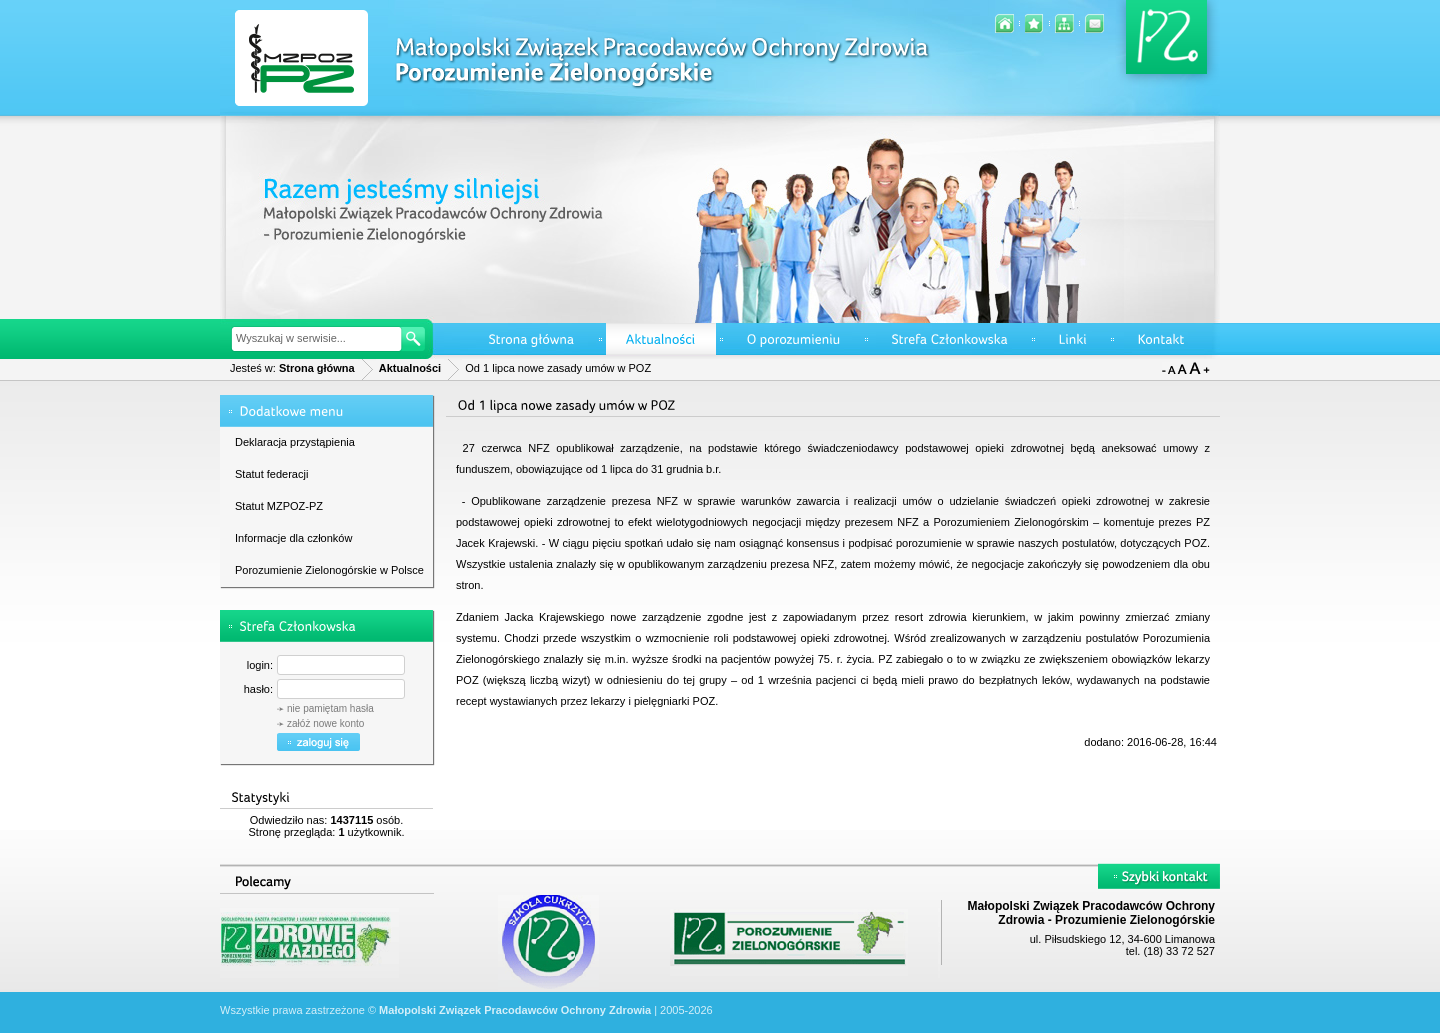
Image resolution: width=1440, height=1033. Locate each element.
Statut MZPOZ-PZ (279, 506)
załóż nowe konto (325, 723)
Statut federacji (271, 474)
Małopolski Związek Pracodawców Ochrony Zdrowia (515, 1010)
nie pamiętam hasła (330, 708)
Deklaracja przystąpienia (295, 442)
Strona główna (317, 368)
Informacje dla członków (293, 538)
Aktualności (410, 368)
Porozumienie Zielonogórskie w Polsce (329, 570)
